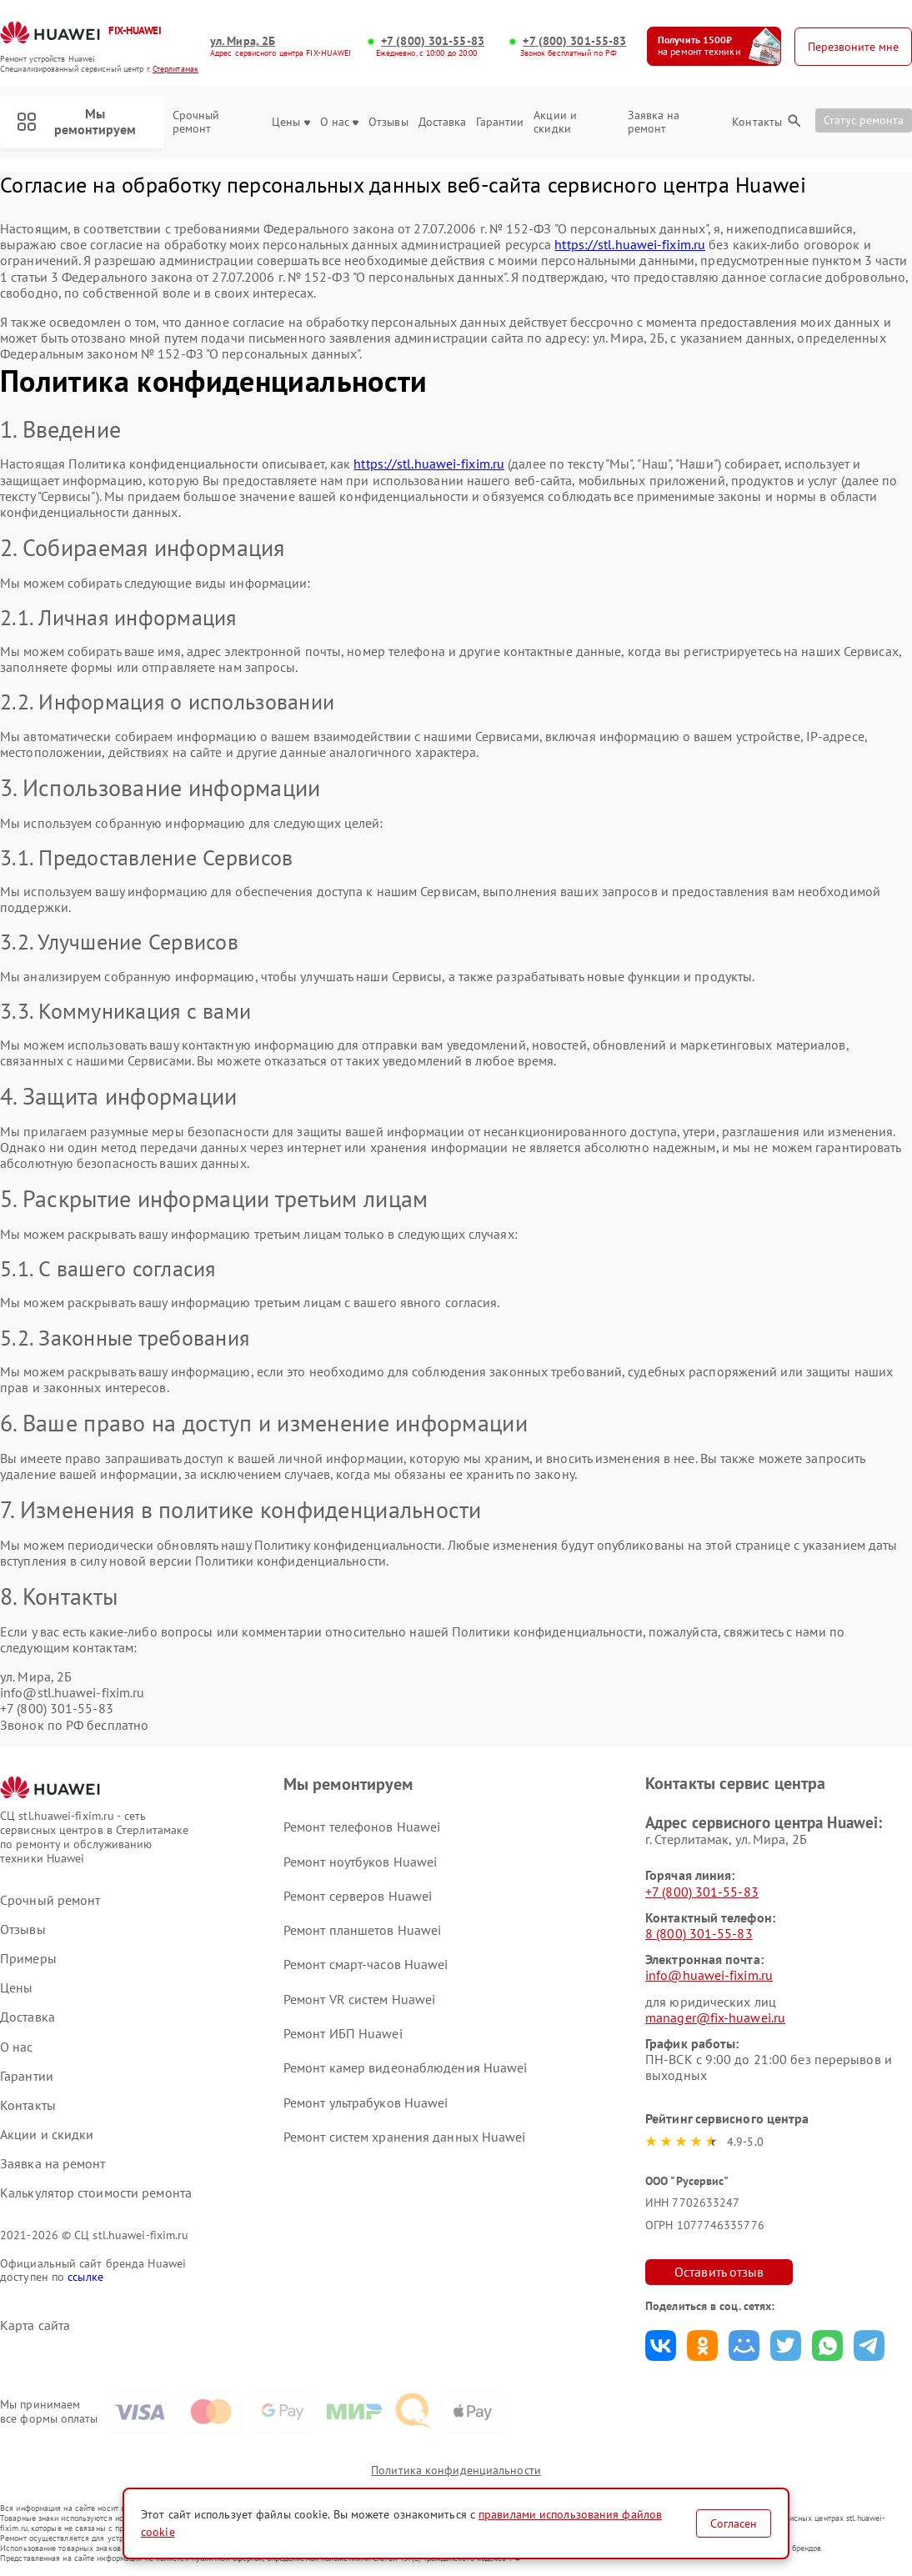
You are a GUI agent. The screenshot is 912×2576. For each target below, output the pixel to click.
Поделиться (660, 2345)
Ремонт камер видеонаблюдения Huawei (405, 2067)
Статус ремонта (864, 120)
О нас (339, 122)
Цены (290, 122)
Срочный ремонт (196, 122)
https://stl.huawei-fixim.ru (629, 244)
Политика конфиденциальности (456, 2470)
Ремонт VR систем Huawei (359, 1999)
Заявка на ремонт (654, 122)
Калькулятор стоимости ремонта (96, 2193)
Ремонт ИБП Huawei (343, 2033)
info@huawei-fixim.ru (709, 1975)
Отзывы (388, 122)
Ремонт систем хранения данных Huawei (404, 2136)
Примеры (28, 1959)
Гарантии (500, 122)
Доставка (442, 122)
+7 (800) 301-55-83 (432, 41)
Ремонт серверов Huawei (357, 1895)
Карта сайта (35, 2325)
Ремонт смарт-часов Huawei (365, 1964)
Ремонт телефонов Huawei (361, 1826)
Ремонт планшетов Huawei (362, 1930)
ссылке (85, 2276)
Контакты (757, 122)
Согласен (733, 2523)
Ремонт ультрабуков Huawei (365, 2102)
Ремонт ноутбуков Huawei (360, 1861)
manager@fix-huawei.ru (715, 2017)
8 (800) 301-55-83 (699, 1933)
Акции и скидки (555, 122)
